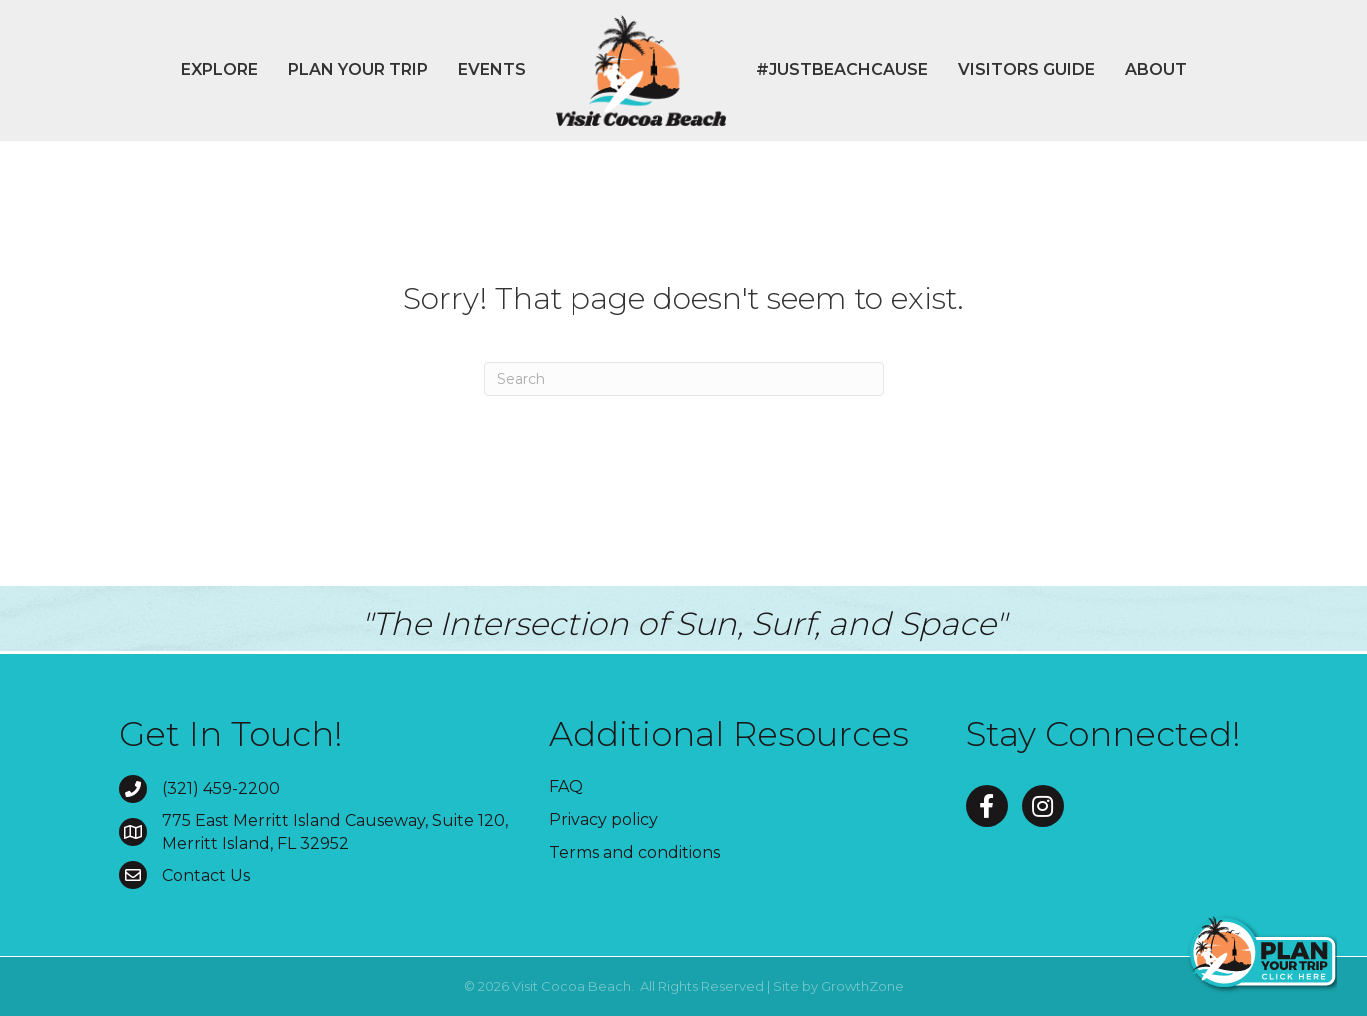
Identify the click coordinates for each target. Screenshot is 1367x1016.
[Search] (684, 379)
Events (492, 69)
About (1156, 69)
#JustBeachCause (842, 69)
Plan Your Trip (358, 69)
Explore (219, 69)
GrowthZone (862, 986)
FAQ (566, 786)
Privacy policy (603, 819)
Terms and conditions (634, 852)
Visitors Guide (1026, 69)
